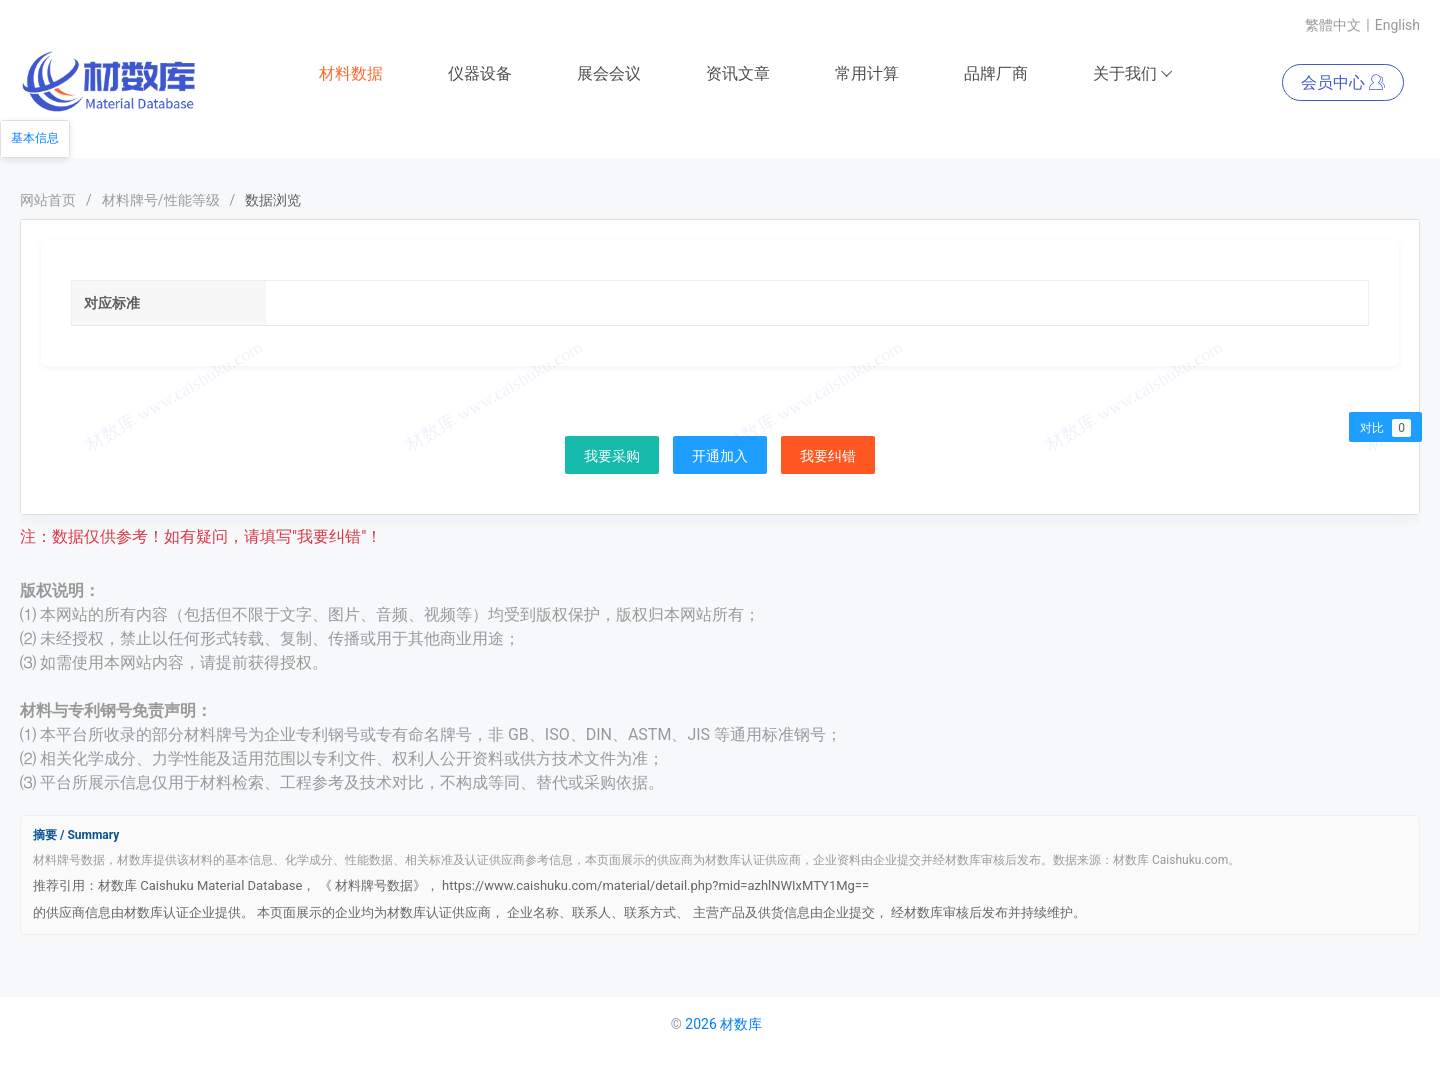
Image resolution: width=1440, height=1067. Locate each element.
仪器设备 (480, 73)
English (1397, 25)
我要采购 (612, 456)
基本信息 (35, 138)
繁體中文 (1333, 25)
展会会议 (609, 73)
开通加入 (720, 456)
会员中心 (1343, 82)
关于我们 (1133, 74)
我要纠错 (828, 456)
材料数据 (351, 73)
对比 (1385, 428)
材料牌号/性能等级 (161, 200)
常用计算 (867, 73)
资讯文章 (738, 73)
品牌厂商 (996, 73)
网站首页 (48, 200)
